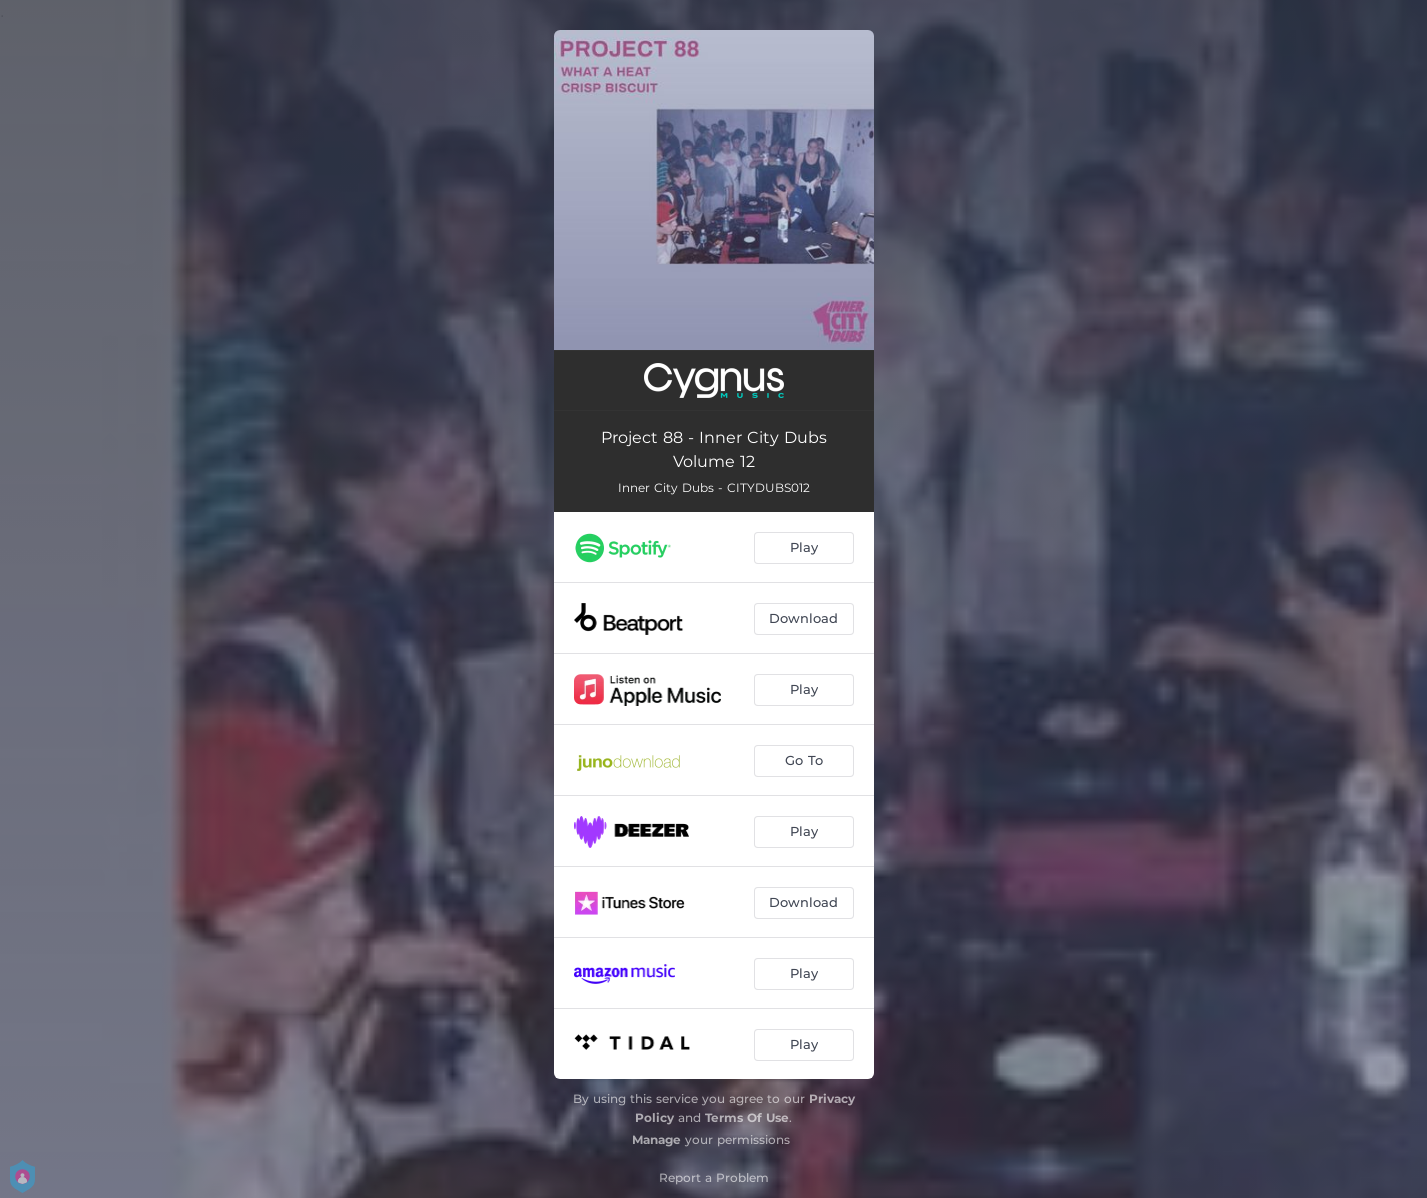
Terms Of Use (747, 1117)
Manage (656, 1139)
